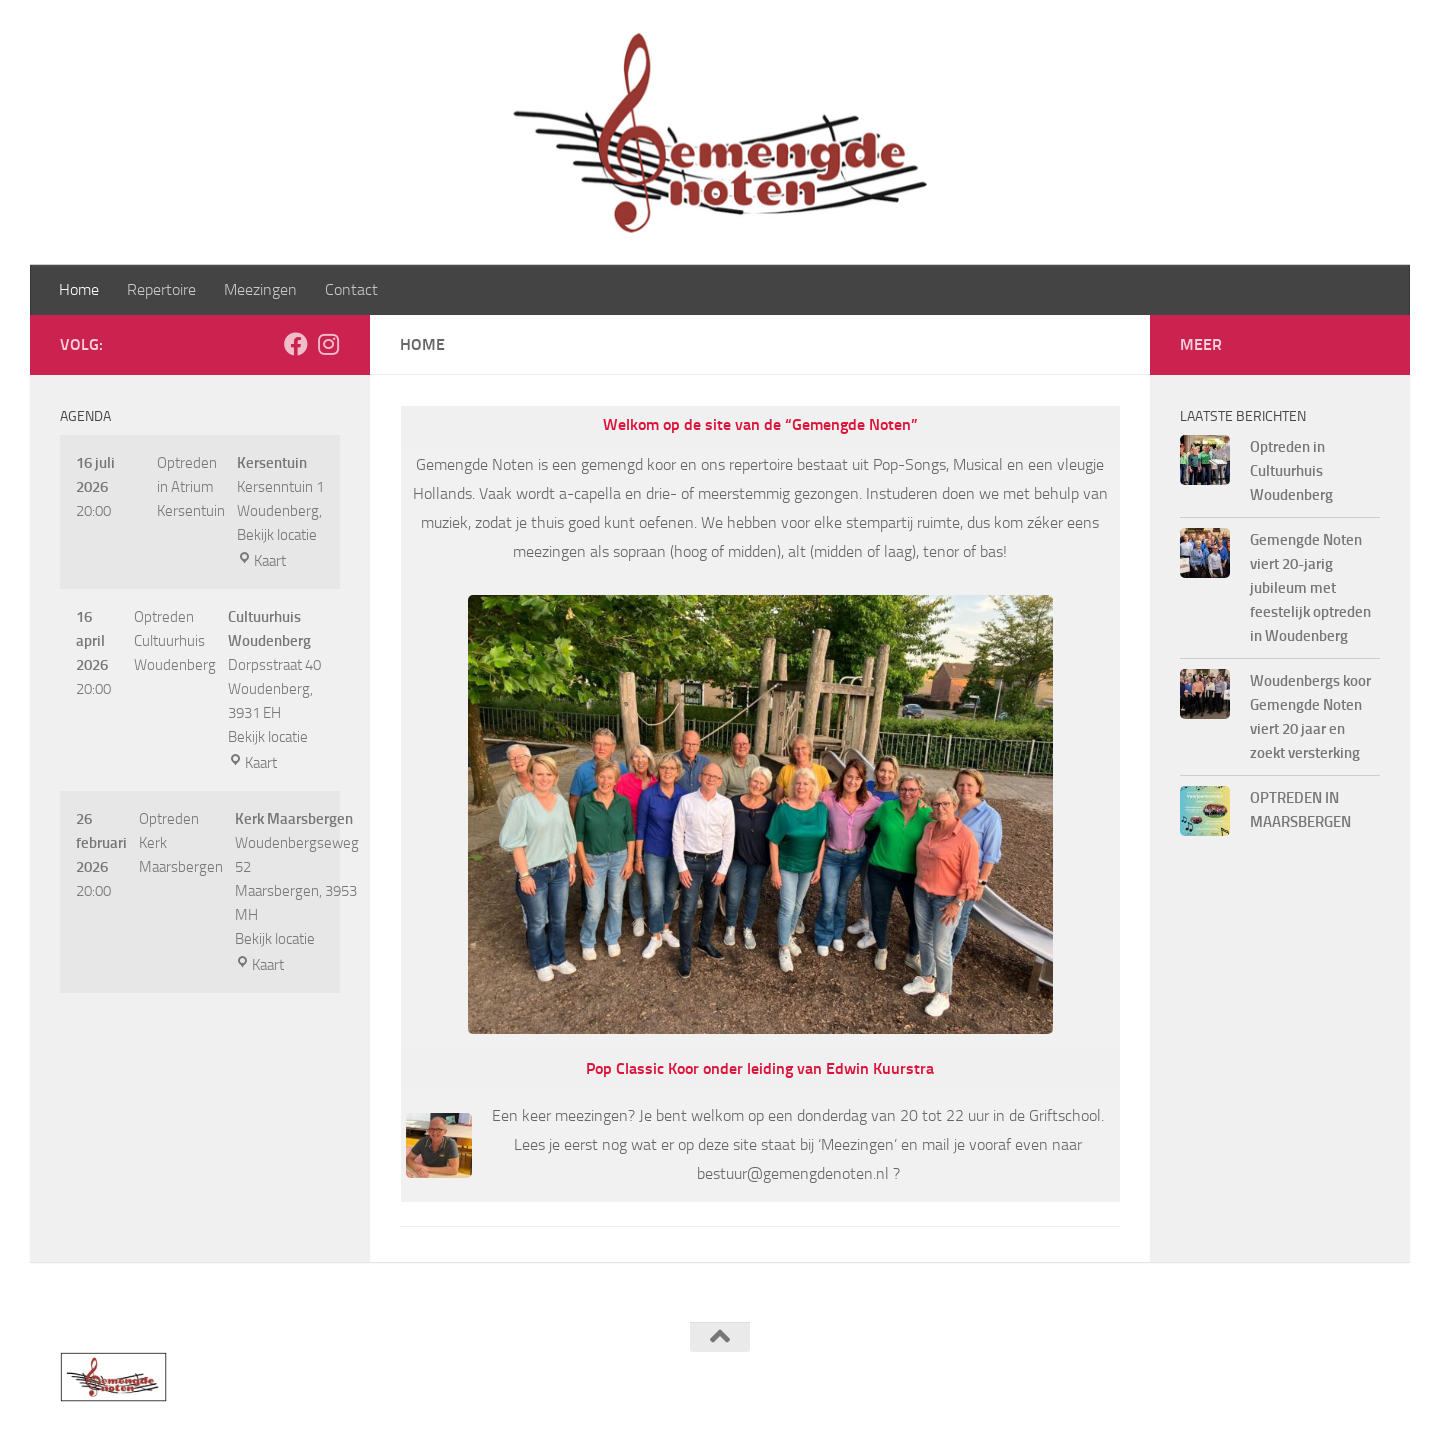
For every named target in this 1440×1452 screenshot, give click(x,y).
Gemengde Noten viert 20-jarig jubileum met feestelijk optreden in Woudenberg (1310, 588)
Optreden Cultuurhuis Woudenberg (175, 641)
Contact (351, 289)
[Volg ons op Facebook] (296, 344)
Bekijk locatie (277, 535)
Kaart (261, 561)
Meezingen (260, 289)
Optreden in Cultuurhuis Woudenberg (1291, 471)
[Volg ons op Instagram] (328, 344)
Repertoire (161, 289)
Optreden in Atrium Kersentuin (191, 487)
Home (79, 289)
